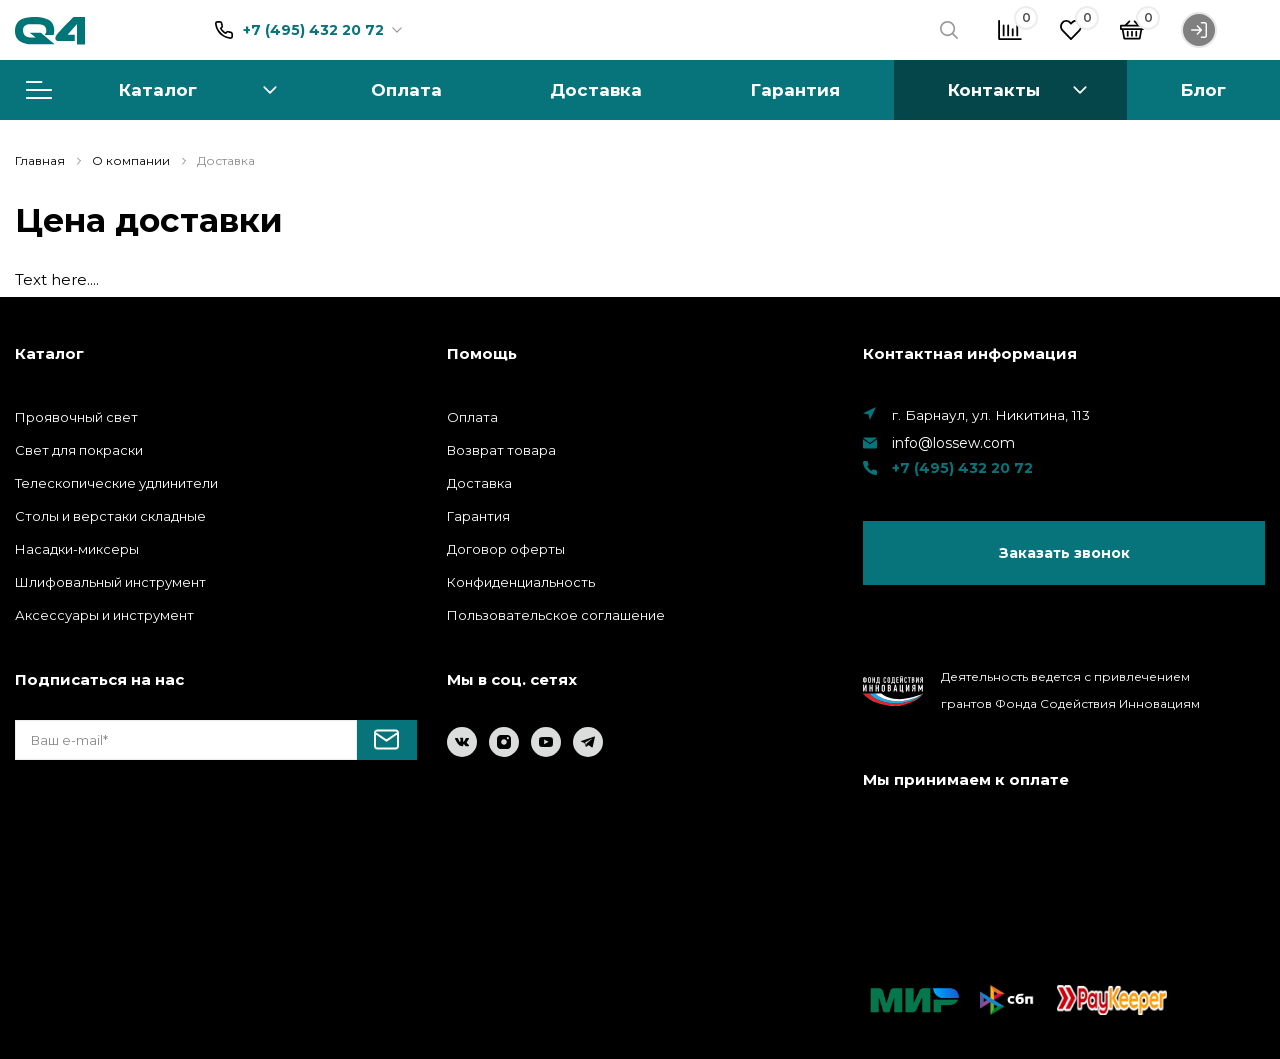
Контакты (994, 89)
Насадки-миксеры (77, 549)
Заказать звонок (1064, 553)
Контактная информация (970, 353)
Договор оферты (506, 549)
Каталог (151, 89)
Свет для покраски (79, 450)
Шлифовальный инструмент (110, 582)
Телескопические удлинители (116, 483)
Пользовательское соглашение (556, 615)
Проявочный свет (76, 417)
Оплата (406, 89)
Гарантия (795, 89)
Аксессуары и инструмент (104, 615)
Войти (1223, 30)
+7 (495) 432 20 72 (313, 30)
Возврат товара (501, 450)
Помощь (482, 353)
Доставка (596, 89)
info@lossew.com (953, 443)
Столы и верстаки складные (110, 516)
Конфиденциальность (521, 582)
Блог (1203, 89)
